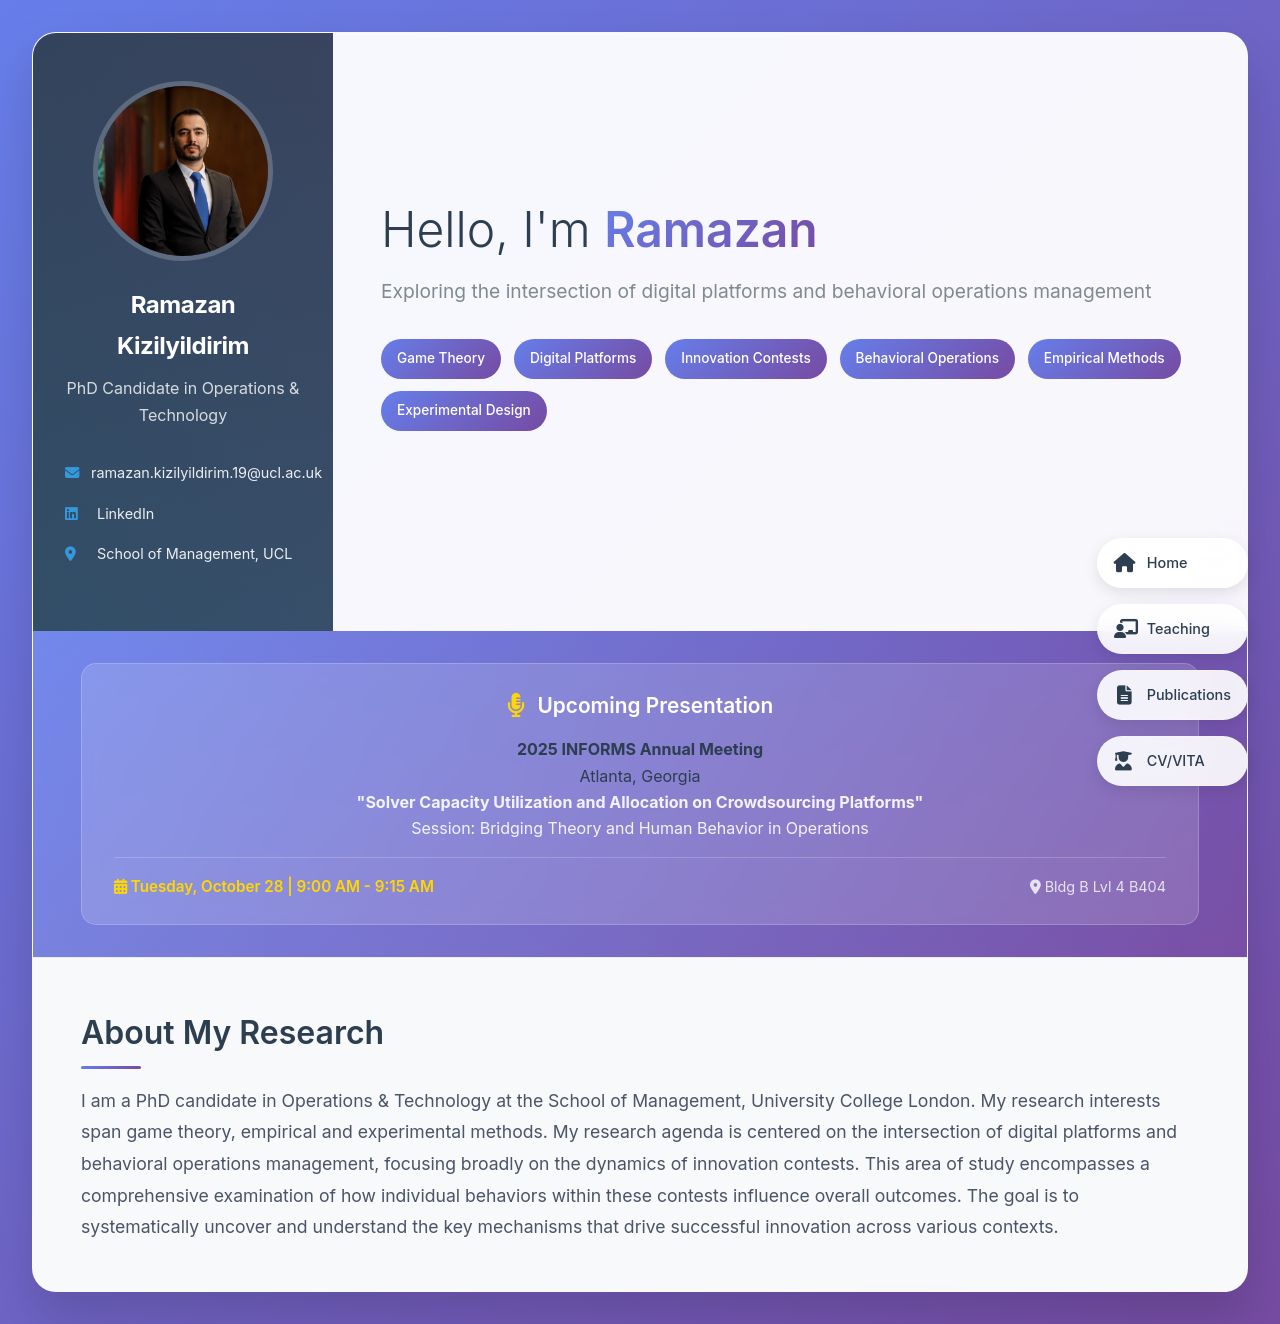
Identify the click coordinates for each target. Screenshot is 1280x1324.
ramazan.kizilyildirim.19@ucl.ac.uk (206, 472)
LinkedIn (125, 513)
